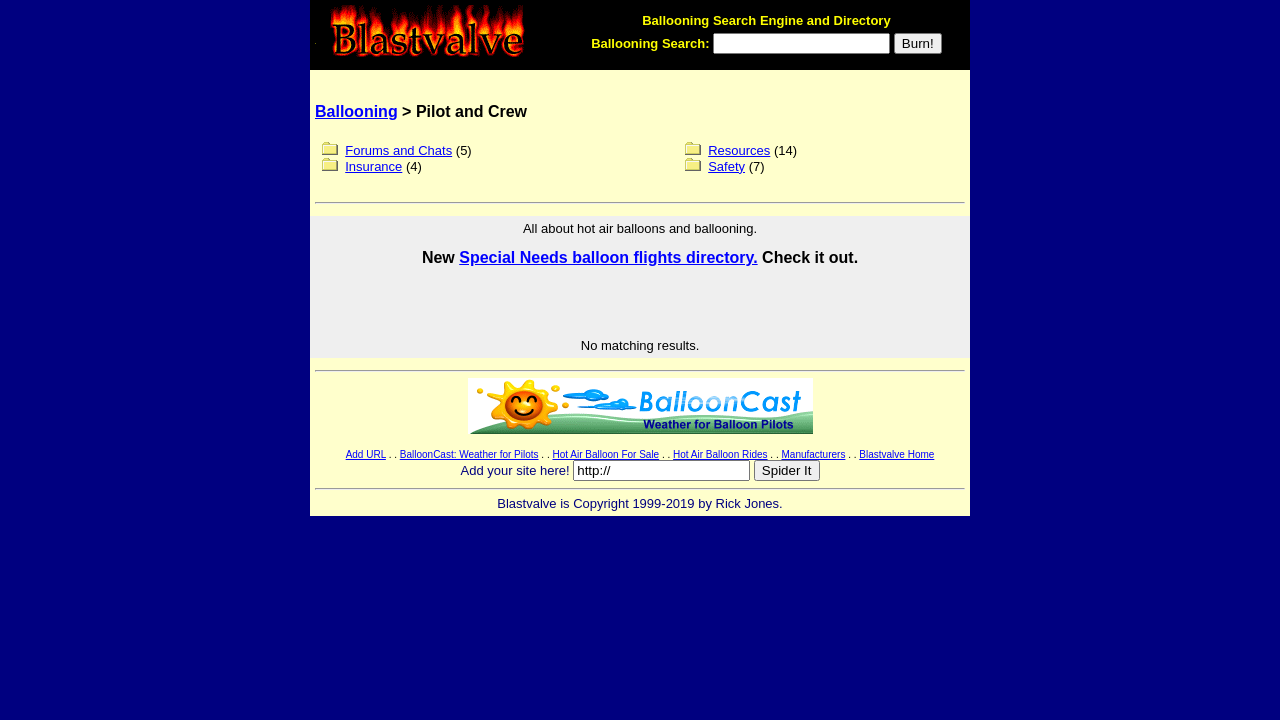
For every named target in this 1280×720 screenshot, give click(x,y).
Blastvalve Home (896, 454)
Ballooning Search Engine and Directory (766, 20)
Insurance (373, 166)
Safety (726, 166)
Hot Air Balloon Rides (720, 454)
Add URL (366, 454)
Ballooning (356, 111)
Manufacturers (813, 454)
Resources (739, 150)
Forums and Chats (398, 150)
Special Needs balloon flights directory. (608, 257)
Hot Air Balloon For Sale (605, 454)
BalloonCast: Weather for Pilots (469, 454)
